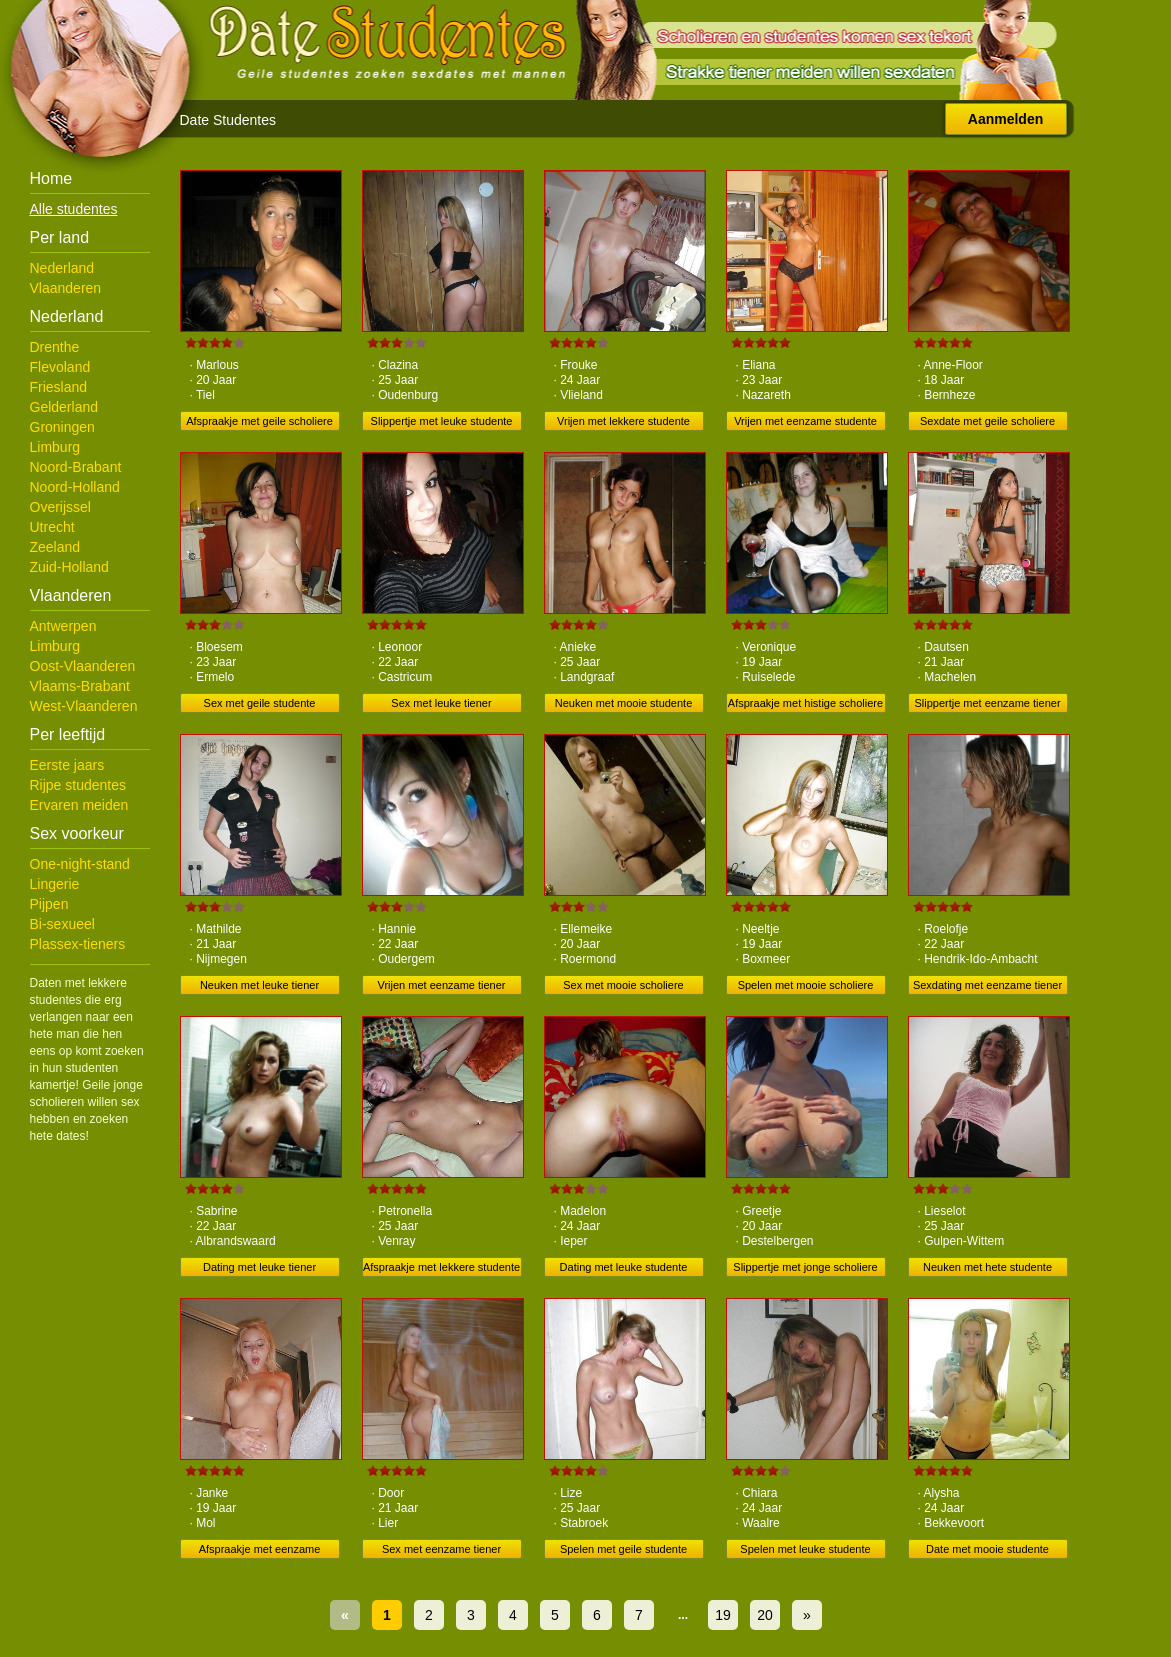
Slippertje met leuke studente (442, 421)
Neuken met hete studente (987, 1267)
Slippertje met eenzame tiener (987, 703)
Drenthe (55, 347)
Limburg (55, 447)
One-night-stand (80, 864)
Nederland (62, 268)
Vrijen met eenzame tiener (442, 985)
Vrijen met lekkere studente (623, 421)
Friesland (59, 387)
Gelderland (64, 407)
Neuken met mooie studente (624, 703)
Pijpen (49, 904)
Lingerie (55, 884)
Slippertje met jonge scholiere (805, 1267)
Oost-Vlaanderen (83, 666)
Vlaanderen (66, 288)
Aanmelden (1005, 119)
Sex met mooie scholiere (623, 985)
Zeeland (55, 547)
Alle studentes (74, 209)
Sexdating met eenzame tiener (987, 985)
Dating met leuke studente (624, 1267)
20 (765, 1615)
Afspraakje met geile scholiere (259, 421)
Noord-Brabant (76, 467)
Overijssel (60, 507)
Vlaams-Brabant (80, 686)
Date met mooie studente (987, 1549)
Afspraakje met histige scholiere (805, 703)
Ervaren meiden (79, 805)
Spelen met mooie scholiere (806, 985)
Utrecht (52, 527)
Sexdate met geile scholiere (987, 421)
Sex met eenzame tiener (441, 1549)
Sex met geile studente (260, 703)
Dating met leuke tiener (259, 1267)
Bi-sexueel (62, 924)
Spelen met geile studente (623, 1549)
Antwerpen (63, 626)
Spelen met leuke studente (805, 1549)
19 (723, 1615)
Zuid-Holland (69, 567)
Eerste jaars (67, 765)
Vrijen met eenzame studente (805, 421)
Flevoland (60, 367)
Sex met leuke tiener (441, 703)
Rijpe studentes (78, 785)
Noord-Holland (75, 487)
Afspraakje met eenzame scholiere (260, 1551)
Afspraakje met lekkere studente (441, 1267)
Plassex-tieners (78, 944)
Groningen (62, 427)
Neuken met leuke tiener (259, 985)
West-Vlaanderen (84, 706)
